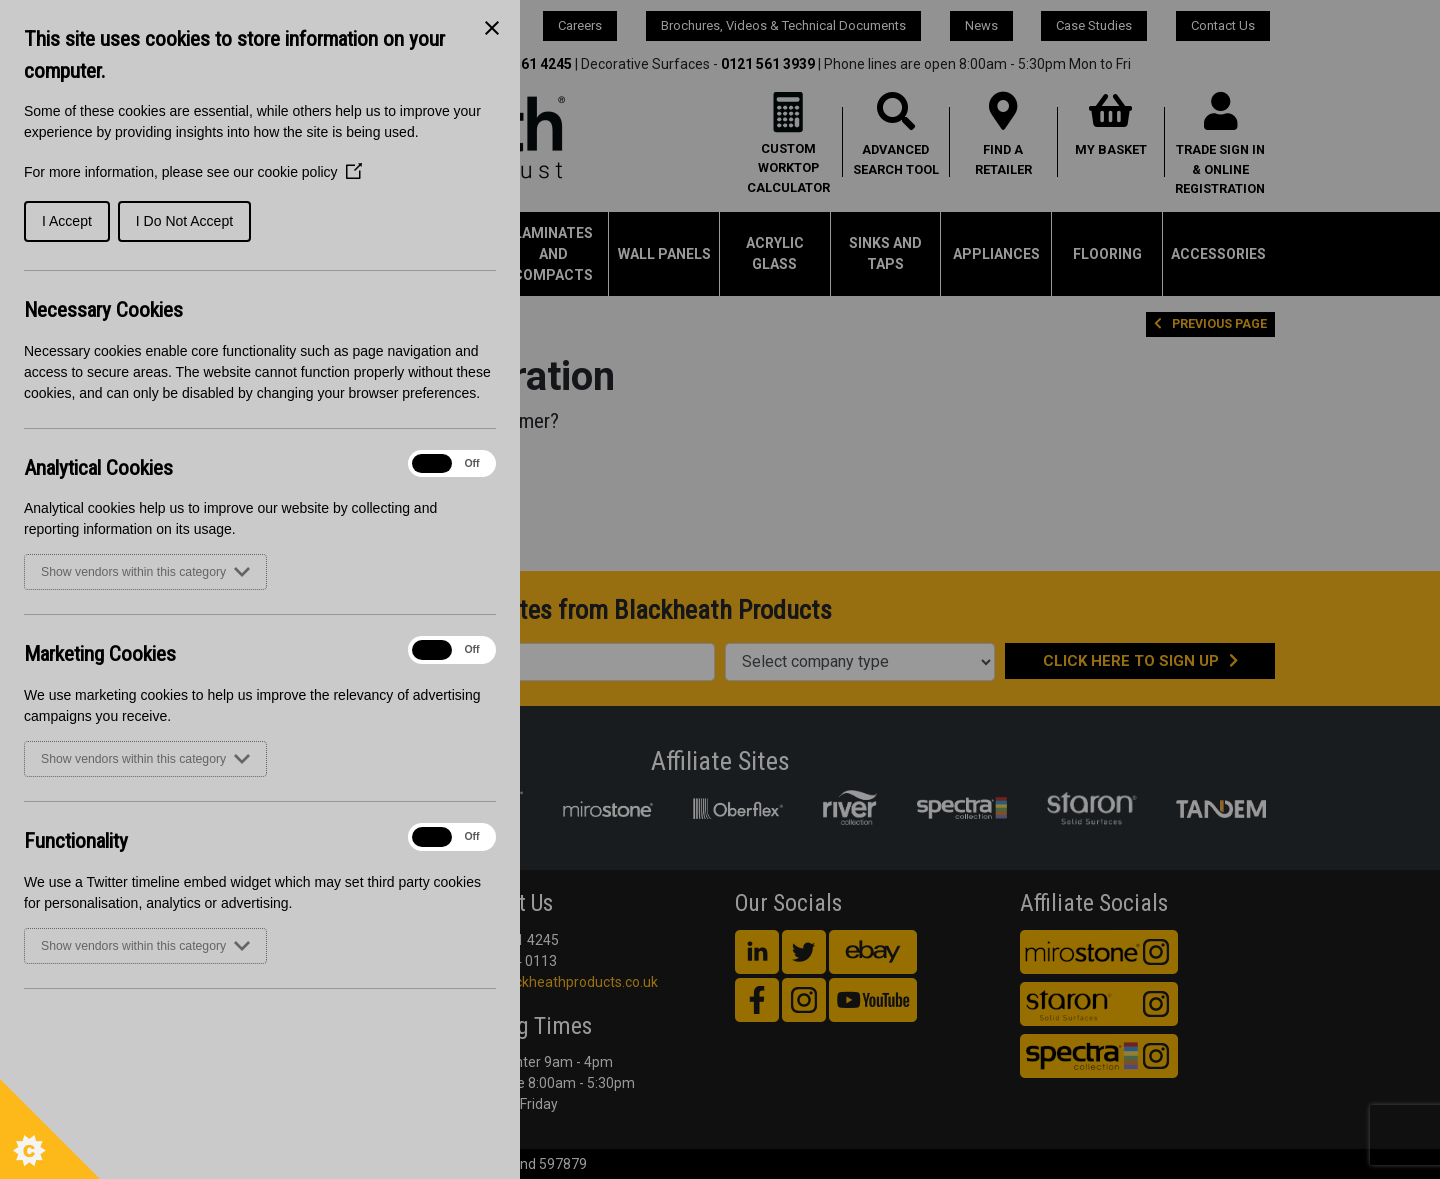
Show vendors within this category (145, 572)
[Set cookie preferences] (50, 1129)
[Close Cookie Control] (492, 28)
